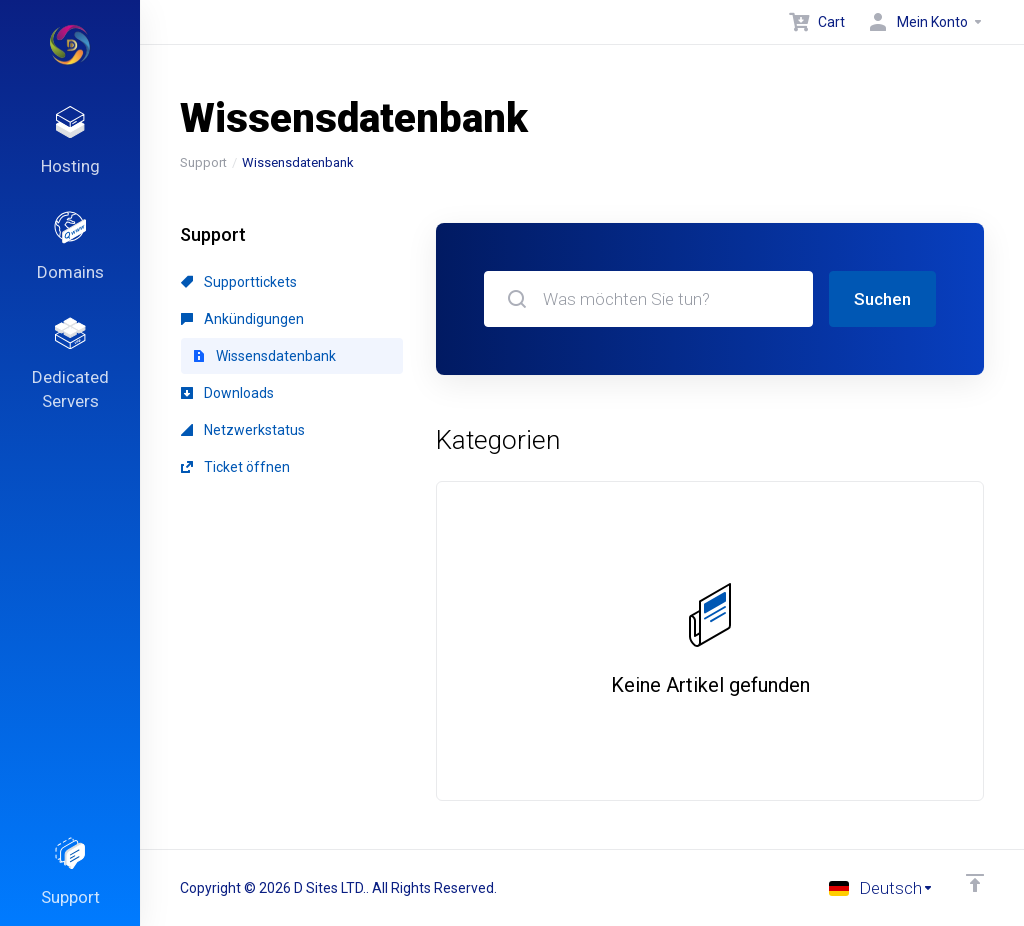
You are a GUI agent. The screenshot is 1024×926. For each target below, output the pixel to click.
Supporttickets (239, 282)
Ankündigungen (242, 319)
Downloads (227, 393)
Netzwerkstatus (243, 430)
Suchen (882, 299)
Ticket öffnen (235, 467)
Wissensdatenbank (264, 356)
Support (203, 162)
